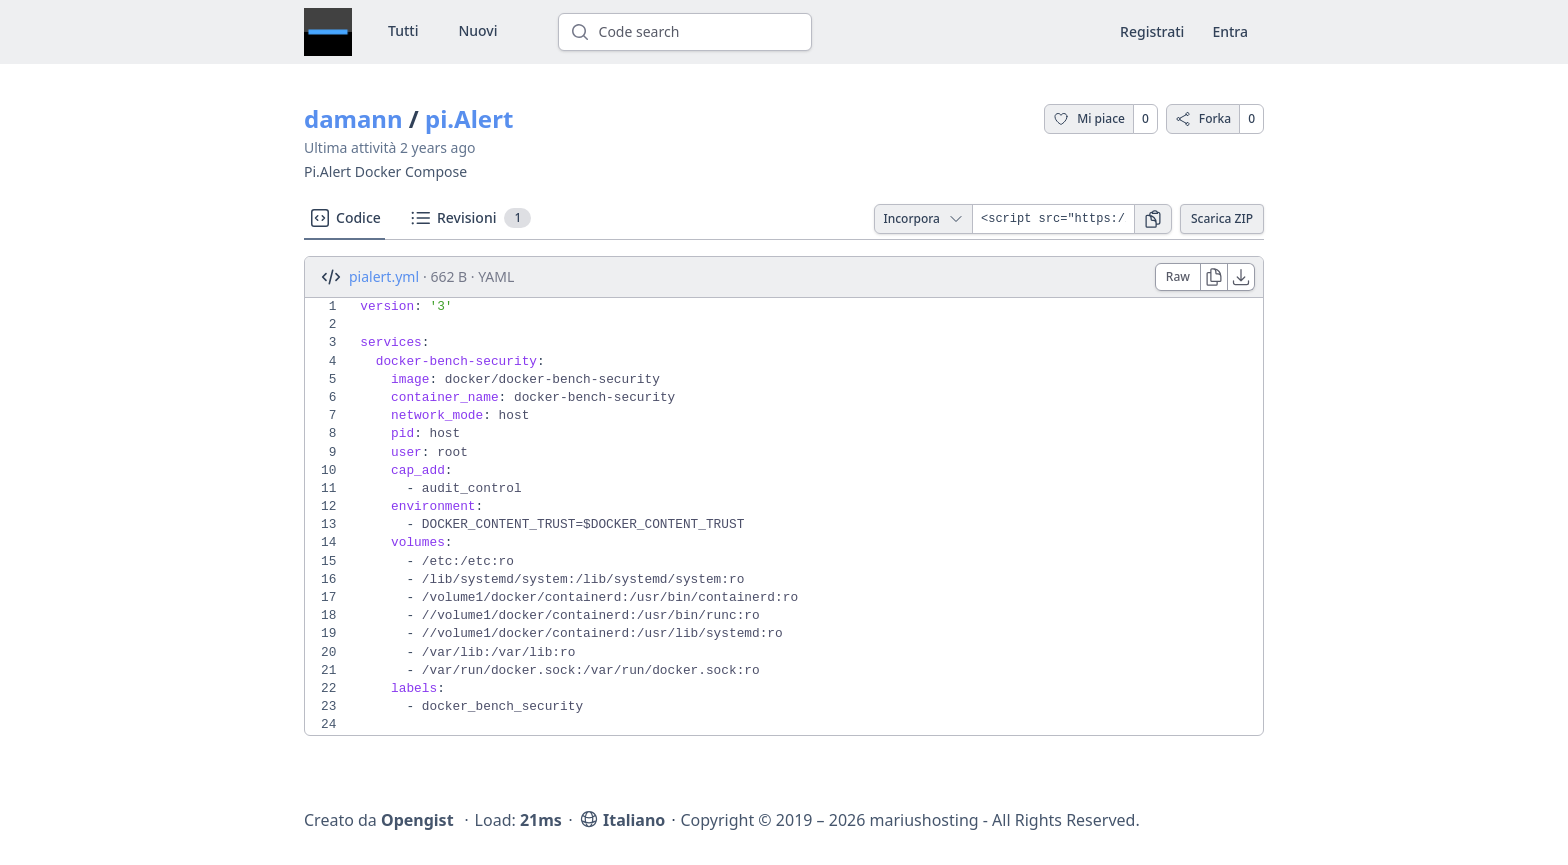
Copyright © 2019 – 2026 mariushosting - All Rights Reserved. (909, 820)
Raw (1178, 276)
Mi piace (1089, 118)
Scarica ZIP (1222, 218)
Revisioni (470, 218)
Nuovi (477, 30)
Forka (1203, 118)
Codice (344, 218)
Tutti (403, 30)
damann (353, 118)
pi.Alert (469, 118)
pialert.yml (384, 276)
